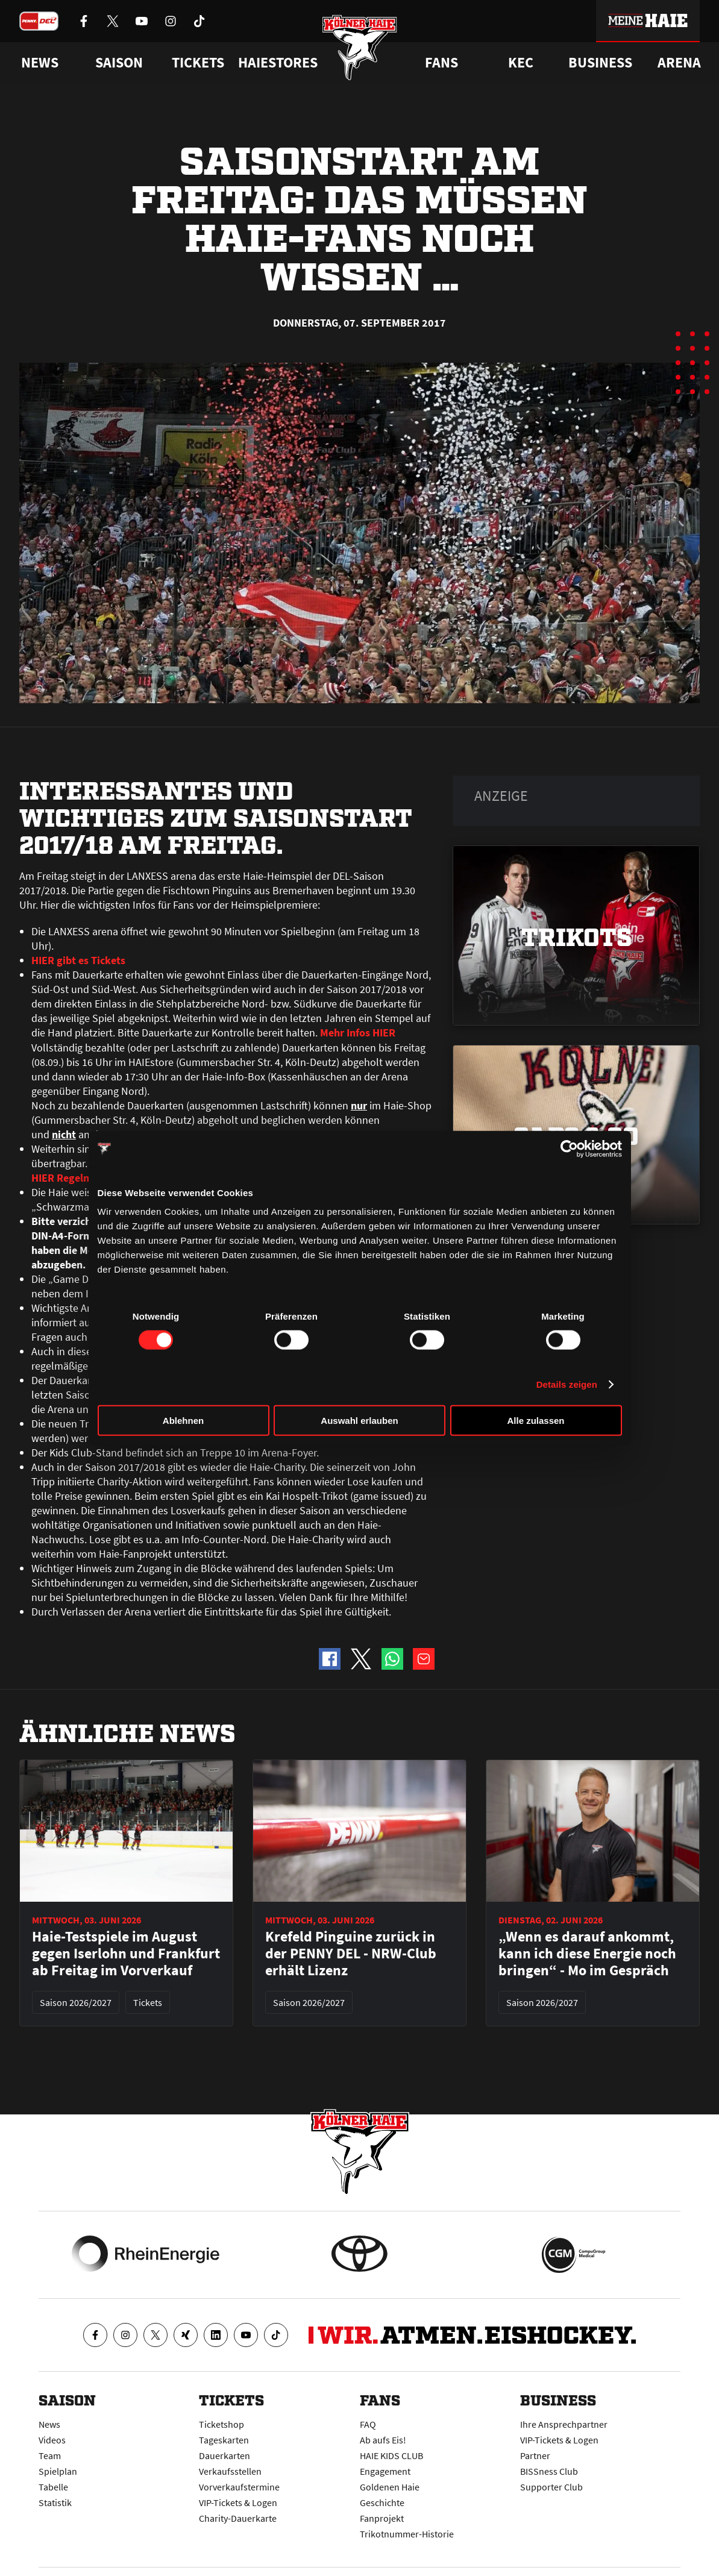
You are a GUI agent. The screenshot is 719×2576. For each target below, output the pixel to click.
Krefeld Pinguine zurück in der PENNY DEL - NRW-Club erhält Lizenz (350, 1953)
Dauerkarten (224, 2455)
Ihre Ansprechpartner (564, 2424)
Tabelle (53, 2487)
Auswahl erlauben (359, 1420)
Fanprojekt (382, 2518)
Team (50, 2455)
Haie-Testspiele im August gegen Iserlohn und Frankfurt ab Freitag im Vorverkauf (126, 1953)
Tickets (198, 63)
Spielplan (58, 2471)
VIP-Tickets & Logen (238, 2502)
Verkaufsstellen (230, 2471)
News (49, 2424)
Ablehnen (183, 1420)
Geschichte (382, 2502)
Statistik (55, 2502)
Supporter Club (551, 2487)
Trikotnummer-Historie (407, 2534)
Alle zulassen (535, 1420)
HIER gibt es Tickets (78, 960)
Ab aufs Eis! (383, 2440)
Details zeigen (566, 1384)
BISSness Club (549, 2471)
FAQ (368, 2424)
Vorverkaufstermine (239, 2487)
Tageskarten (224, 2440)
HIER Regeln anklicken (84, 1177)
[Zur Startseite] (359, 50)
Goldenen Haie (389, 2487)
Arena (679, 63)
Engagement (385, 2471)
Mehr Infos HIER (357, 1032)
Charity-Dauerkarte (238, 2518)
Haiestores (278, 63)
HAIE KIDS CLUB (391, 2455)
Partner (535, 2455)
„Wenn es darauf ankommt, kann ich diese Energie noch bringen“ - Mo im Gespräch (587, 1953)
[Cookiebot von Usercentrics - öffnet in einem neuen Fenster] (569, 1148)
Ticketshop (221, 2424)
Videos (52, 2440)
